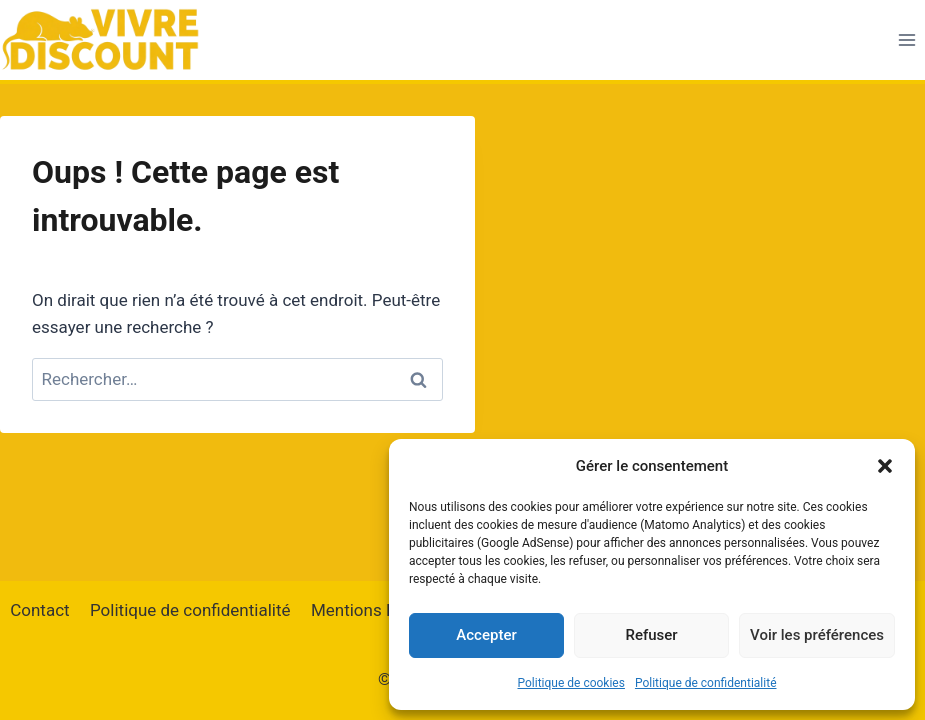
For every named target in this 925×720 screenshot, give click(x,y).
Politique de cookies (571, 683)
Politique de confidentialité (706, 683)
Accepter (486, 635)
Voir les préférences (817, 635)
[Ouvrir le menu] (906, 39)
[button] (885, 466)
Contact (39, 610)
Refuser (651, 635)
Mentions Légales (378, 610)
